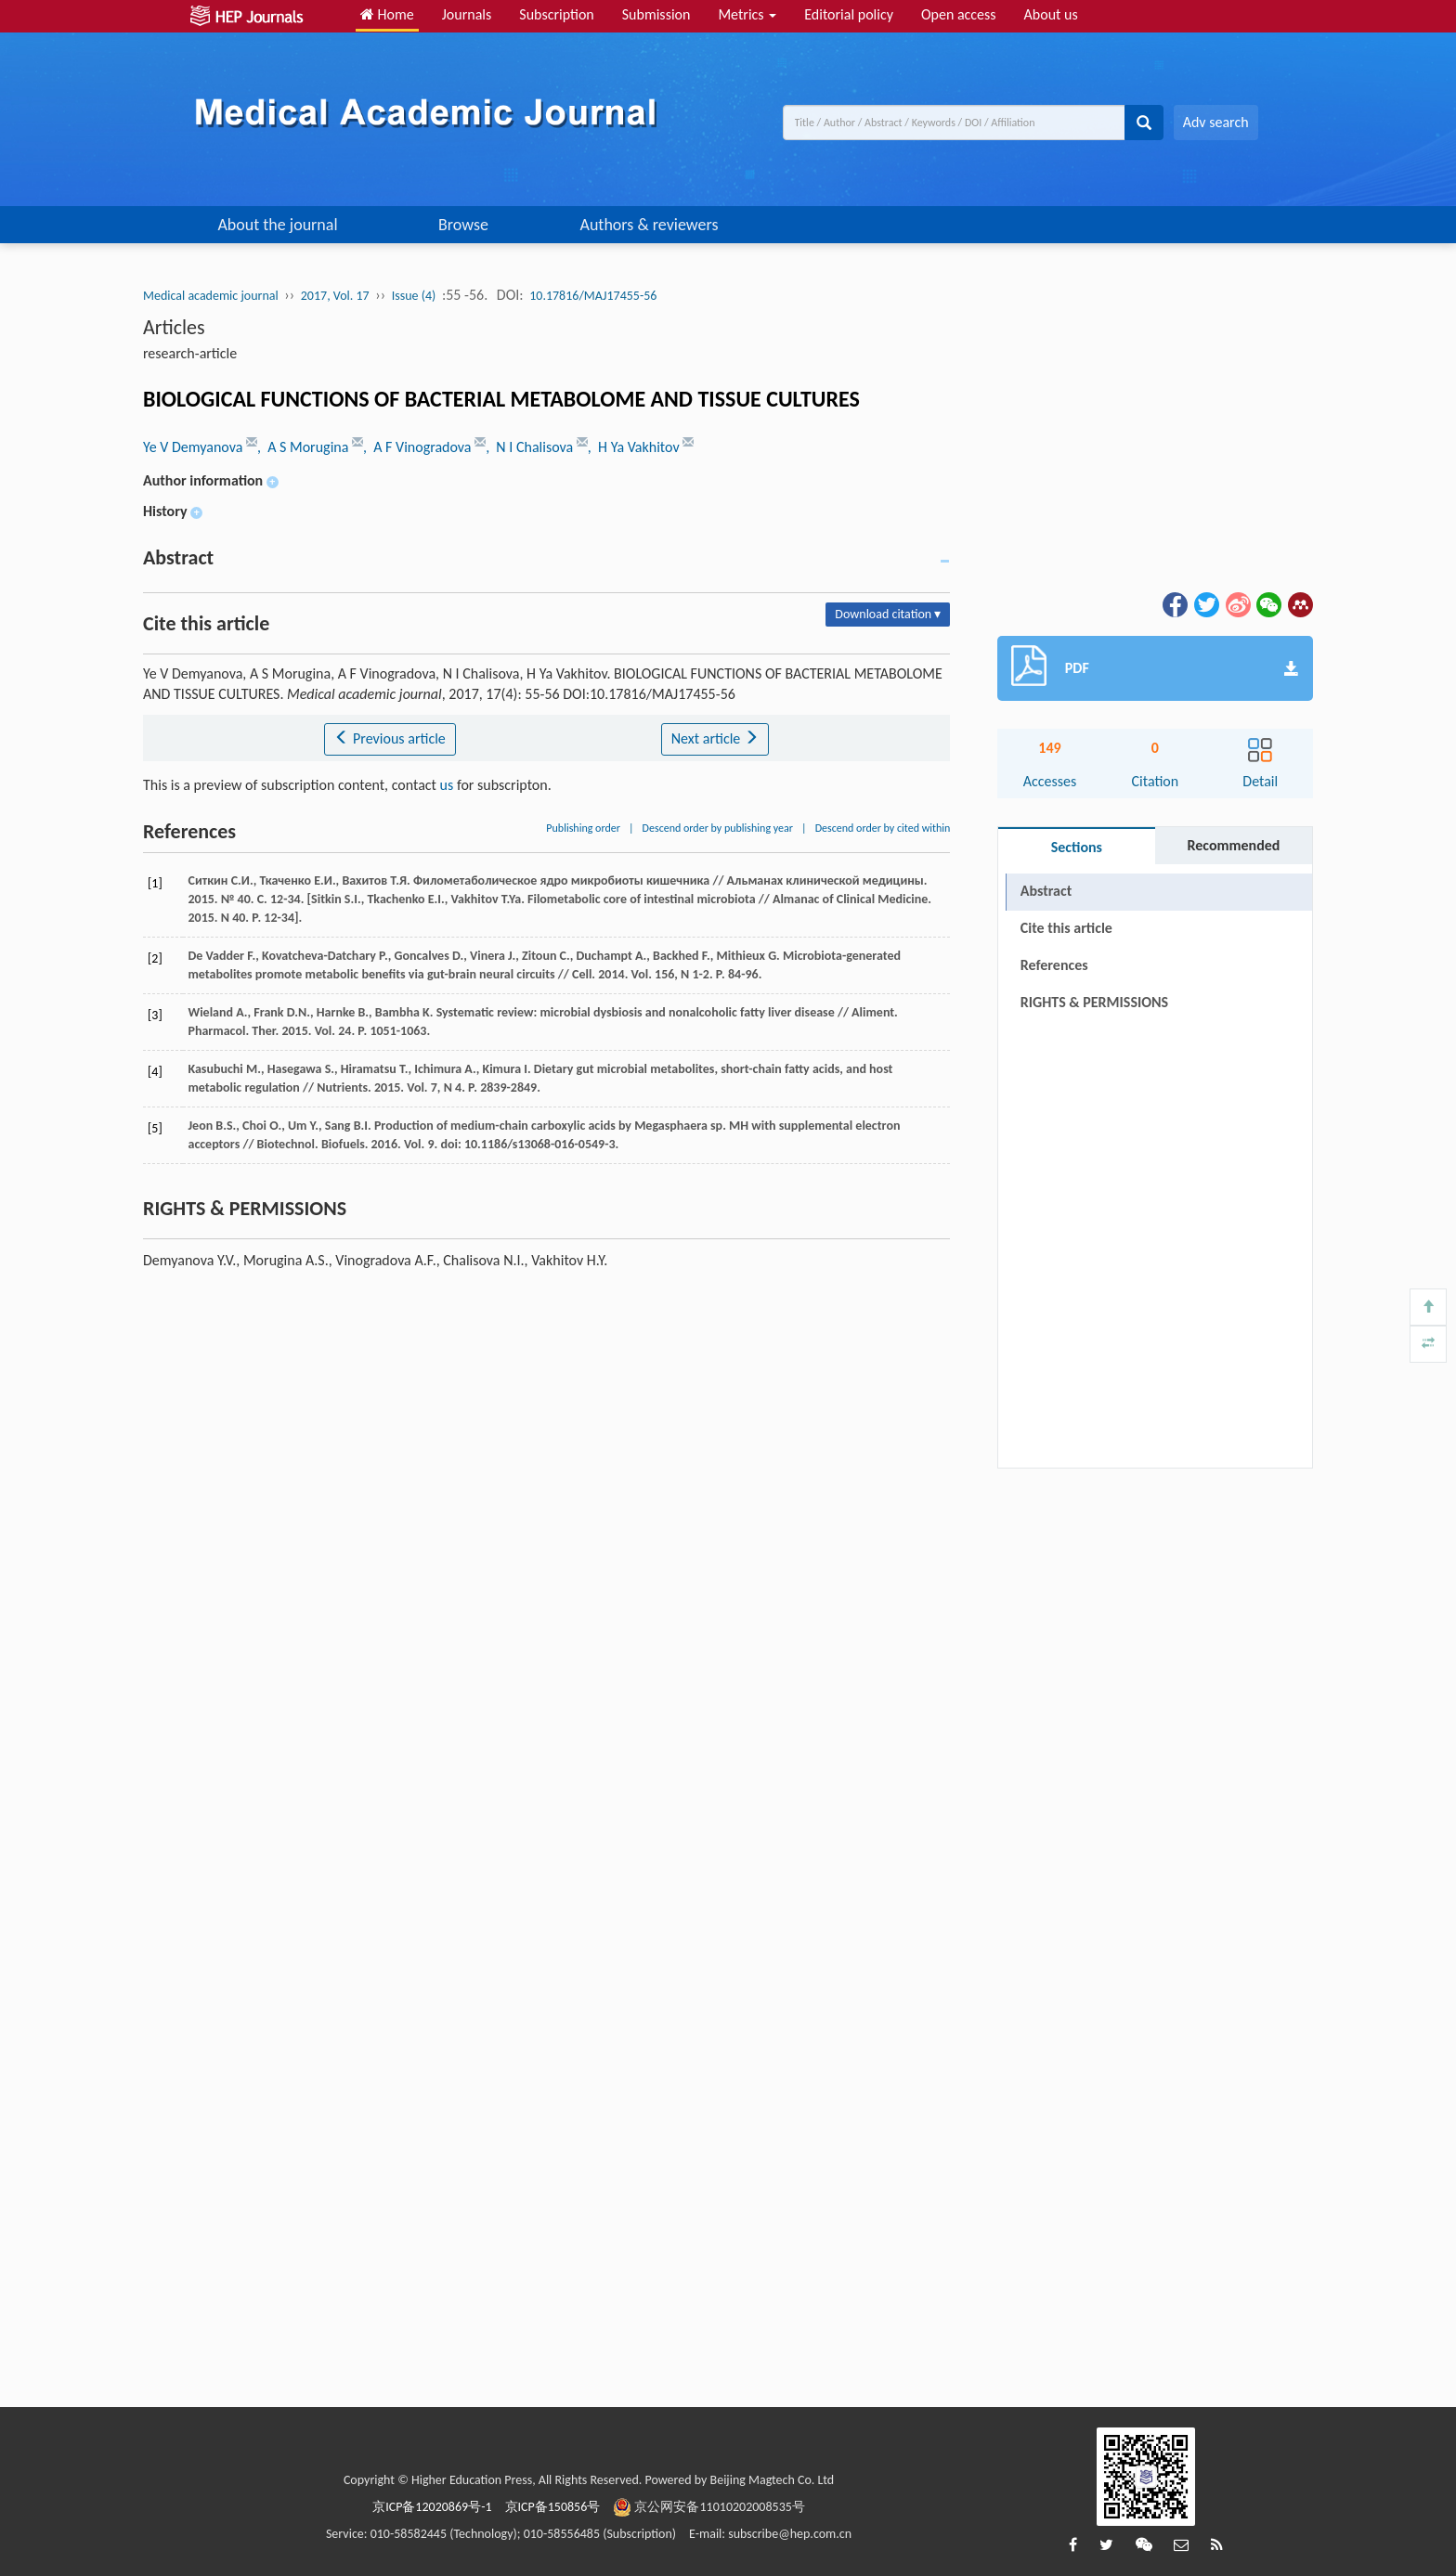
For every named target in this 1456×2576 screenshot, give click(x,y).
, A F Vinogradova (418, 447)
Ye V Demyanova (194, 447)
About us (1051, 14)
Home (387, 14)
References (1054, 965)
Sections (1076, 847)
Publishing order (583, 828)
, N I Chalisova (531, 447)
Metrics (747, 14)
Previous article (389, 738)
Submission (656, 14)
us (447, 785)
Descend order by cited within (883, 828)
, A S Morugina (304, 447)
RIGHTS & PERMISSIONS (1094, 1002)
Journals (467, 14)
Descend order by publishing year (718, 828)
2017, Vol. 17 (335, 296)
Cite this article (1066, 928)
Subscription (556, 14)
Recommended (1233, 845)
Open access (958, 14)
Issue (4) (414, 296)
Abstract (1046, 891)
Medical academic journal (211, 296)
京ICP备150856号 (553, 2507)
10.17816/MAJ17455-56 (592, 296)
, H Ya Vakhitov (635, 447)
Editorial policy (848, 14)
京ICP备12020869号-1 (431, 2507)
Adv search (1216, 122)
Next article (715, 738)
